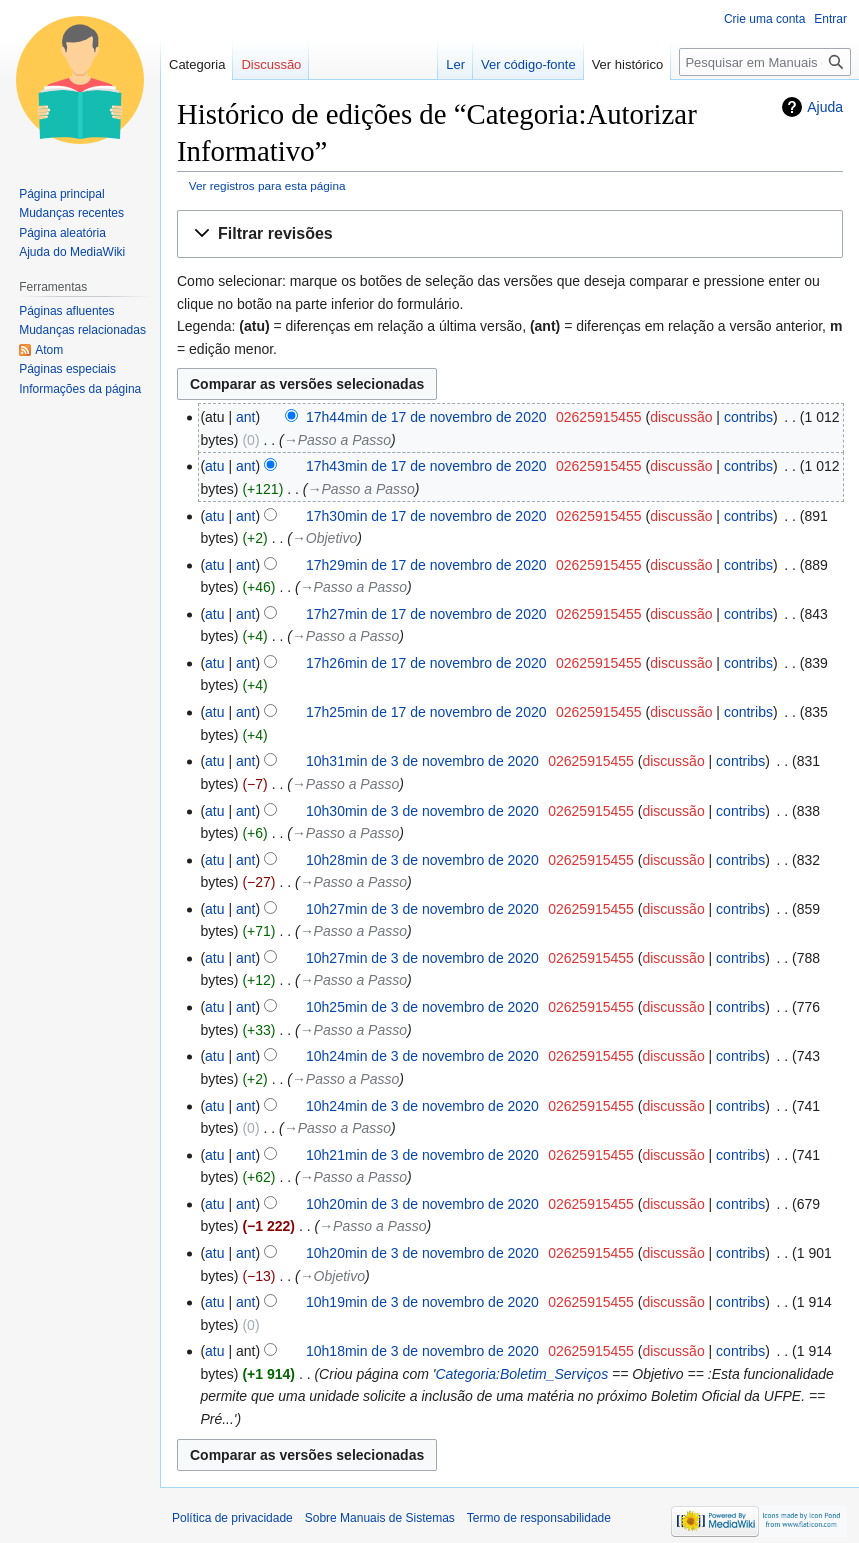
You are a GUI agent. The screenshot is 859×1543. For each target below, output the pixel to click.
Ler (455, 64)
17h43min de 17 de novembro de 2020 (426, 466)
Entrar (830, 19)
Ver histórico (628, 64)
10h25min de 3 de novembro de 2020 (422, 1007)
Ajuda (825, 107)
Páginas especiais (67, 369)
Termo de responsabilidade (539, 1518)
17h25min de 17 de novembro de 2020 (426, 712)
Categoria (197, 64)
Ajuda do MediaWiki (72, 252)
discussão (681, 417)
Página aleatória (62, 233)
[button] (510, 234)
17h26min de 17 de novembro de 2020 (426, 663)
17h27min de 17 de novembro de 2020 (426, 614)
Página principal (61, 194)
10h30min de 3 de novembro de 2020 (422, 811)
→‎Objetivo (324, 538)
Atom (49, 350)
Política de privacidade (232, 1518)
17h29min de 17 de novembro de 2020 (426, 565)
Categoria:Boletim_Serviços (521, 1374)
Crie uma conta (764, 19)
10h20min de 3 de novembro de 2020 (422, 1204)
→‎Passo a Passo (337, 440)
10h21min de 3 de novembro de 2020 (422, 1155)
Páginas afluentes (66, 311)
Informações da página (80, 389)
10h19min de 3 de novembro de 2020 (422, 1302)
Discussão (271, 64)
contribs (748, 417)
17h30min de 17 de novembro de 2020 (426, 516)
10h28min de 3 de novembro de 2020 (422, 860)
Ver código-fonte (528, 64)
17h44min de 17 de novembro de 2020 (426, 417)
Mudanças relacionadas (82, 330)
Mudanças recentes (71, 213)
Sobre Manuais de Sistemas (380, 1518)
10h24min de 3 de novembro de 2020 (422, 1056)
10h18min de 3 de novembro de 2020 (422, 1351)
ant (245, 417)
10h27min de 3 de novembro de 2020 (422, 909)
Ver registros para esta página (267, 185)
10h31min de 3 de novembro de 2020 (422, 761)
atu (214, 466)
